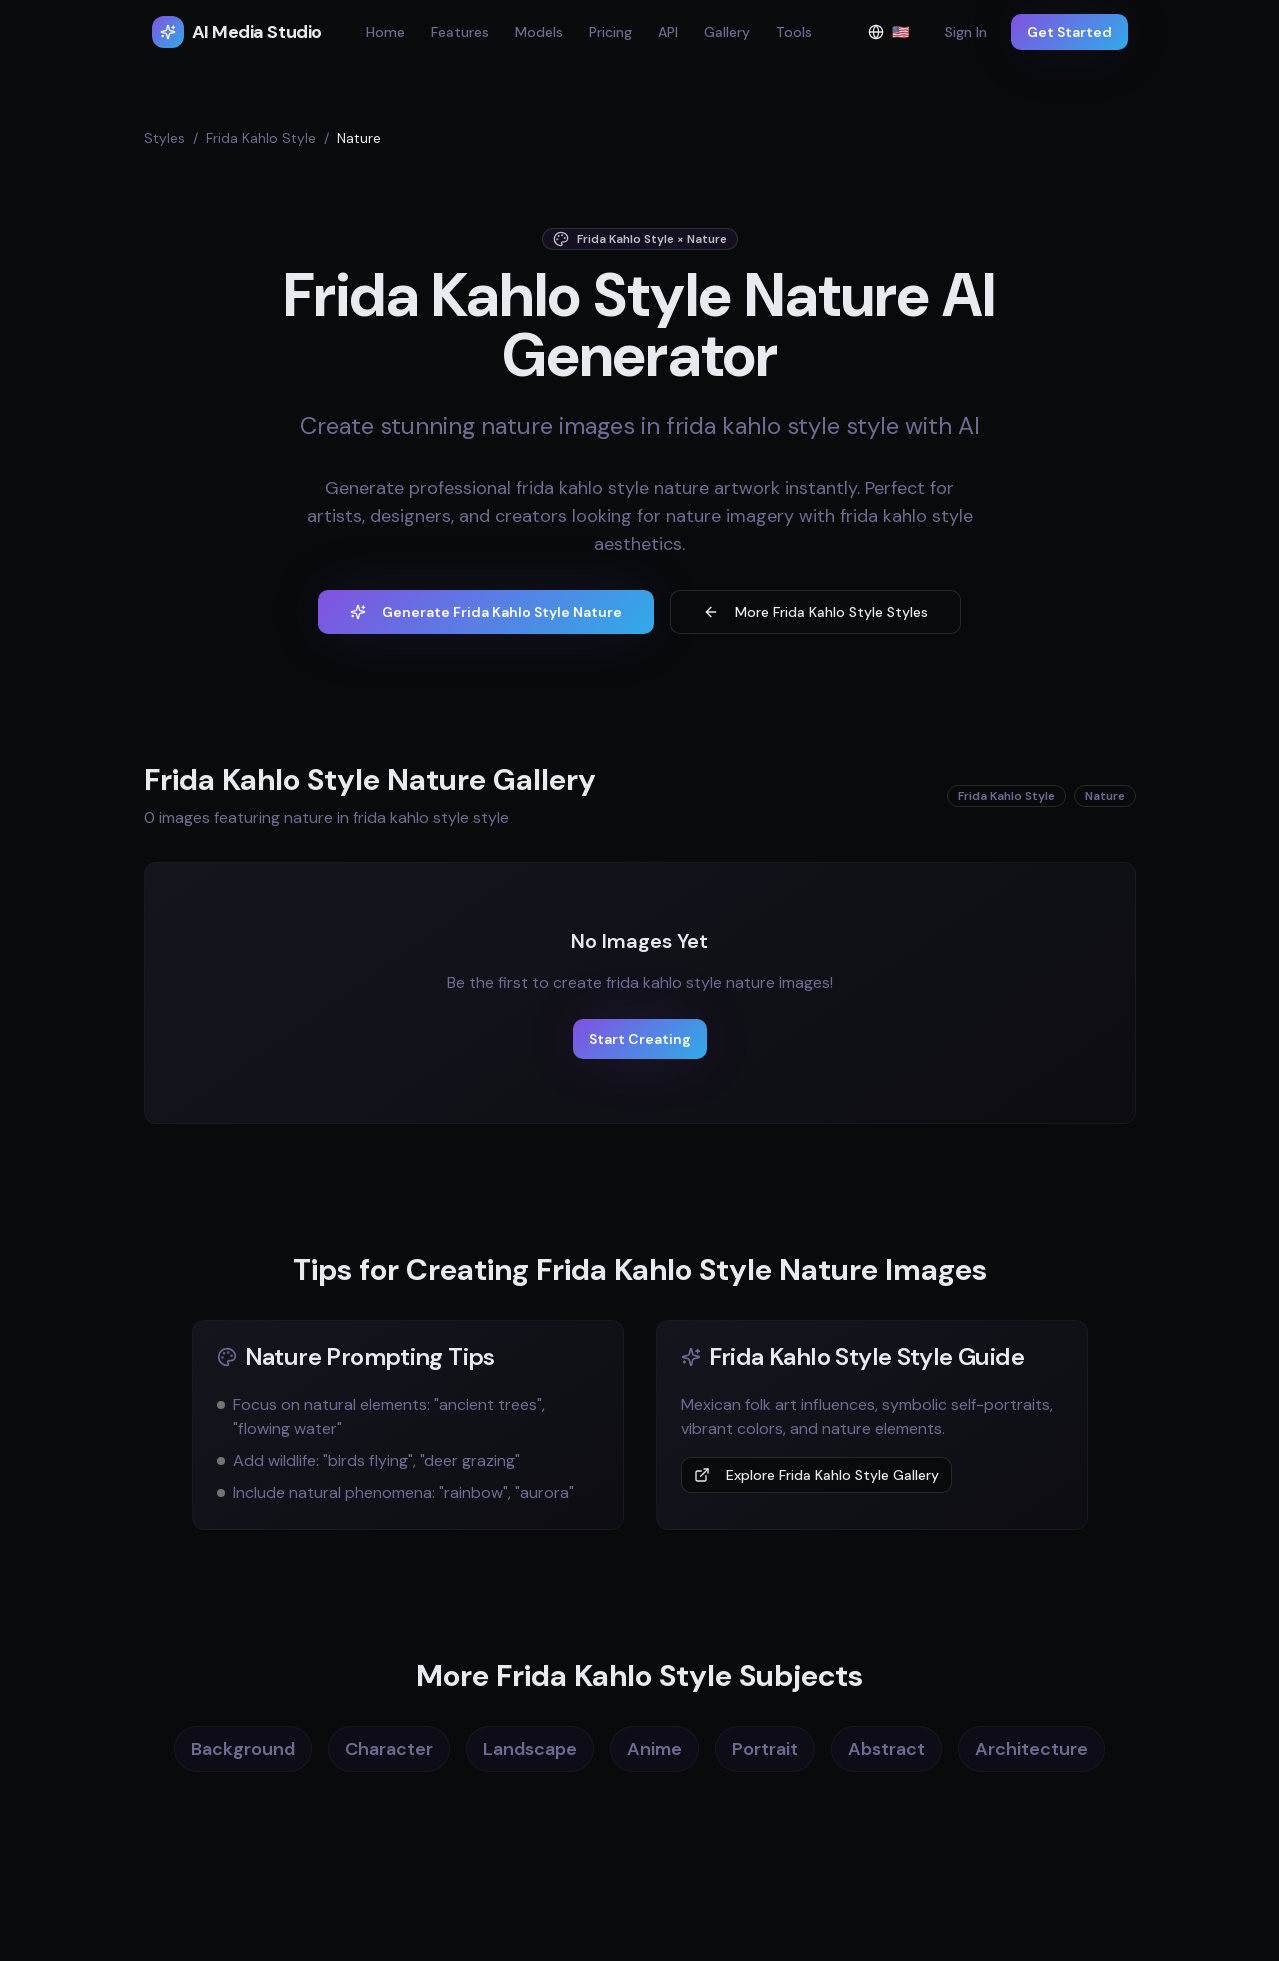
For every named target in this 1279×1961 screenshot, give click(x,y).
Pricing (610, 32)
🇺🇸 (894, 36)
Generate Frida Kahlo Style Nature (486, 612)
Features (460, 32)
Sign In (966, 32)
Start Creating (640, 1039)
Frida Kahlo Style (261, 138)
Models (539, 32)
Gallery (727, 32)
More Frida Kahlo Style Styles (815, 612)
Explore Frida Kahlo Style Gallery (816, 1475)
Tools (794, 32)
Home (385, 32)
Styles (164, 138)
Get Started (1069, 32)
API (668, 32)
